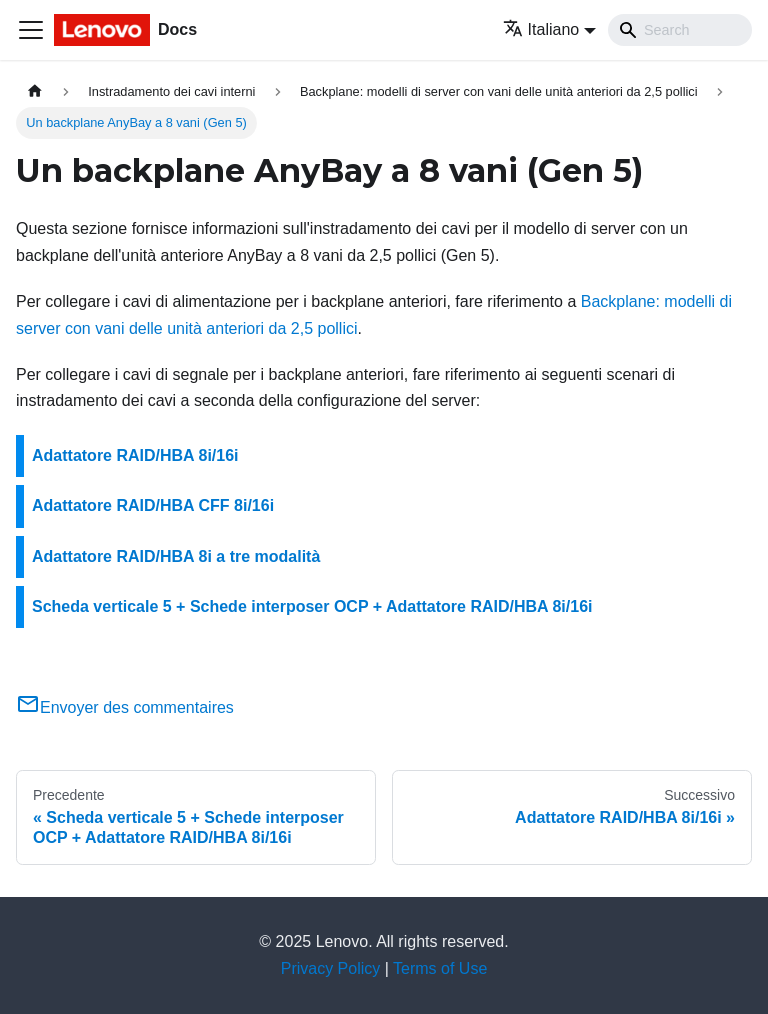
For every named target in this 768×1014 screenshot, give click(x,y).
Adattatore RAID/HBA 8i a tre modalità (176, 556)
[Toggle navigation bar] (31, 30)
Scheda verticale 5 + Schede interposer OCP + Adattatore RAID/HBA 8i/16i (312, 606)
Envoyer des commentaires (125, 707)
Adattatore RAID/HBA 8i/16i (135, 455)
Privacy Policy (331, 968)
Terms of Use (440, 968)
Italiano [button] (541, 29)
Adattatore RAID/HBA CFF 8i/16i (153, 505)
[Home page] (35, 91)
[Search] (680, 30)
